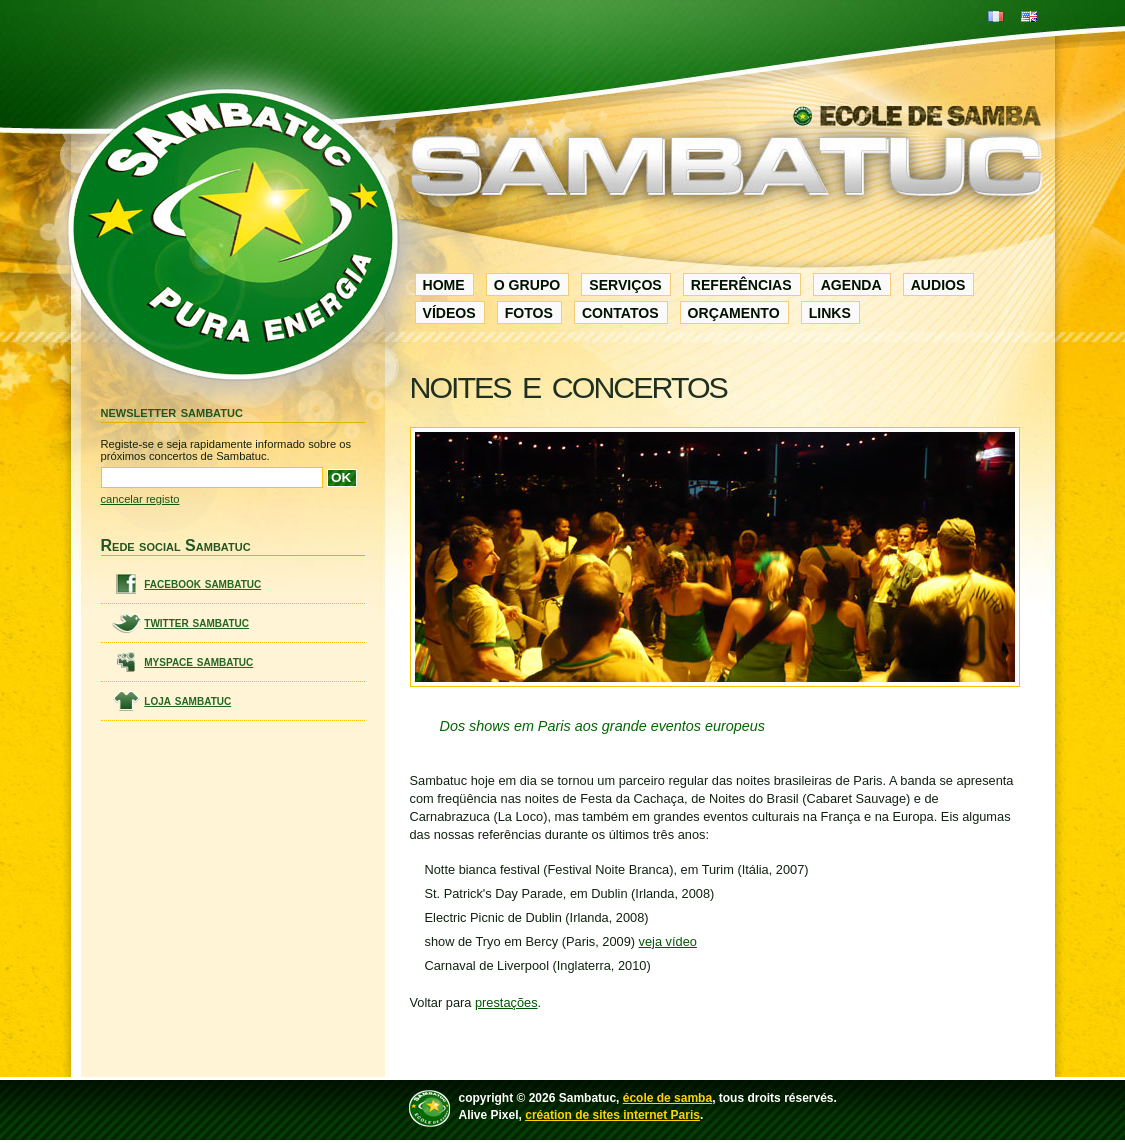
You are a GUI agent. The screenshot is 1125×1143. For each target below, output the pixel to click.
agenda (851, 285)
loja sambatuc (187, 700)
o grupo (527, 285)
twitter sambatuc (196, 622)
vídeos (449, 313)
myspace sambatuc (198, 661)
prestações (506, 1002)
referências (741, 285)
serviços (625, 285)
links (830, 313)
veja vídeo (668, 941)
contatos (620, 313)
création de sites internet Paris (612, 1115)
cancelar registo (140, 499)
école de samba (667, 1098)
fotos (529, 313)
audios (938, 285)
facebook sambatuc (202, 583)
